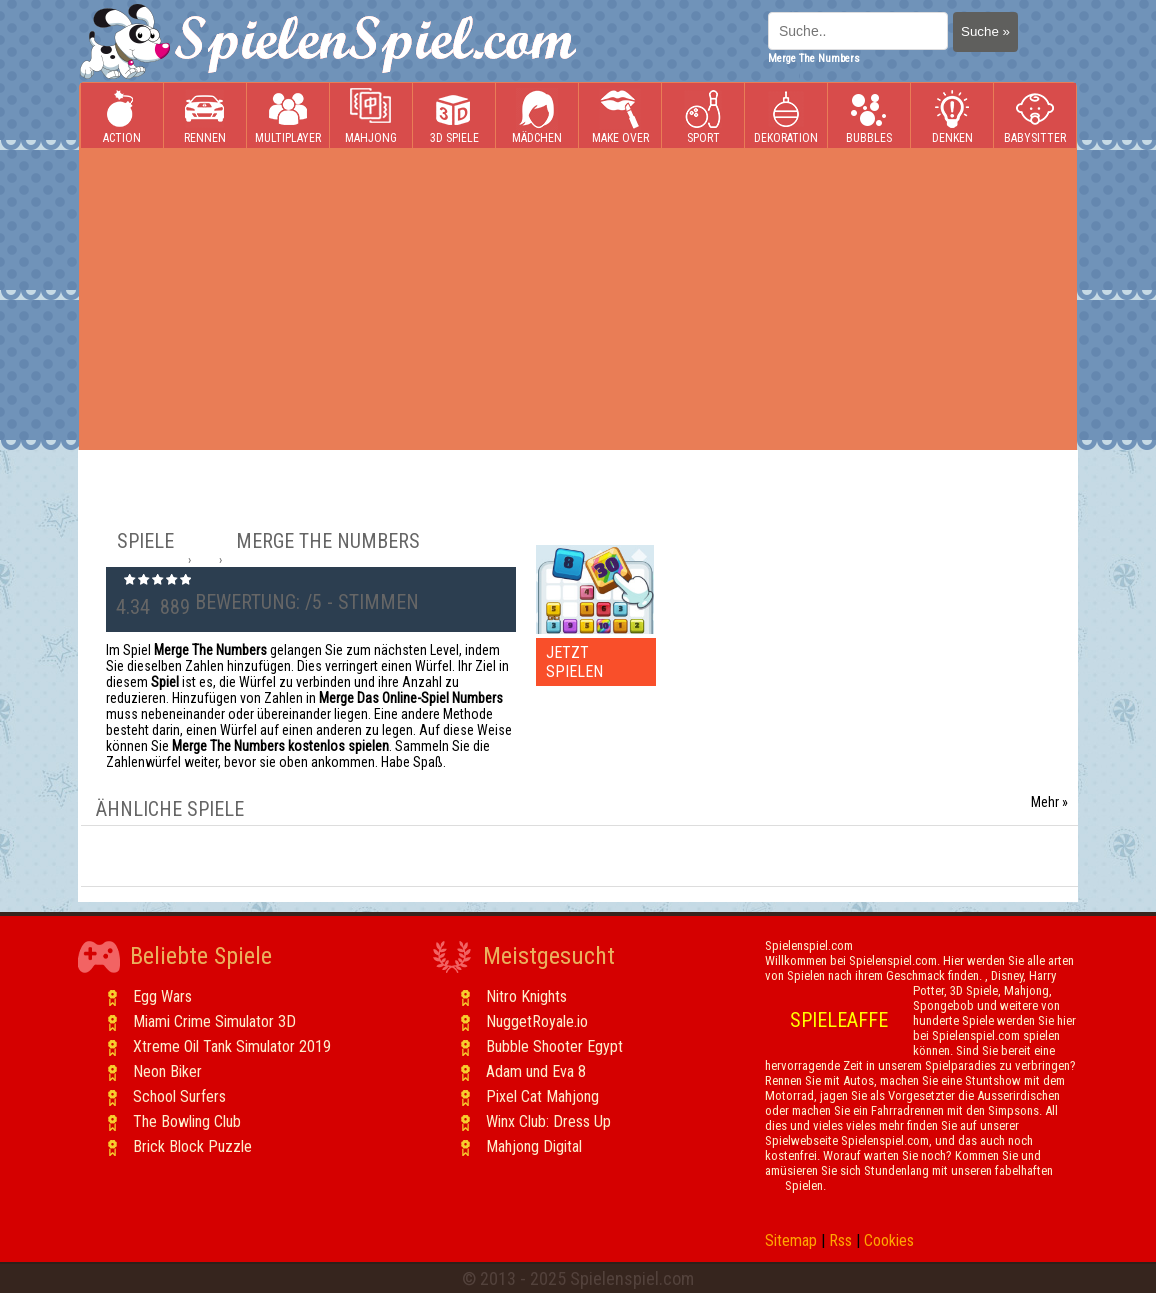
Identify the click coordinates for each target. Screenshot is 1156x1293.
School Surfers (179, 1096)
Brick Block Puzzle (192, 1146)
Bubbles (869, 116)
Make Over (620, 116)
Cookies (889, 1240)
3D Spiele (454, 116)
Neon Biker (167, 1071)
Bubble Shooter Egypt (554, 1046)
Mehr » (1049, 802)
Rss (840, 1240)
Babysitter (1035, 116)
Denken (952, 116)
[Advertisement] (578, 299)
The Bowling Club (187, 1121)
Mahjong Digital (534, 1146)
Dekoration (786, 116)
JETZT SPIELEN (574, 662)
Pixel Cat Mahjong (542, 1096)
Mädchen (537, 116)
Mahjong (371, 116)
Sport (703, 116)
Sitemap (791, 1240)
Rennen (205, 116)
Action (122, 116)
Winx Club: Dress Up (548, 1121)
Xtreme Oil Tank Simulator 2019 (232, 1046)
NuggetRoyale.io (537, 1021)
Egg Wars (162, 996)
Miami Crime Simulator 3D (214, 1021)
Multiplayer (288, 116)
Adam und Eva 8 (536, 1071)
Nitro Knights (526, 996)
